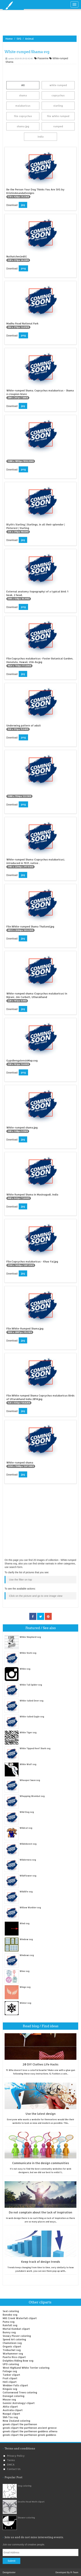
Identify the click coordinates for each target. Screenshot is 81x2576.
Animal (29, 38)
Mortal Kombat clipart (16, 2328)
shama (23, 95)
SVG (19, 38)
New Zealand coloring (16, 2419)
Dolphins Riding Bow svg (18, 2359)
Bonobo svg (10, 2313)
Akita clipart (10, 2405)
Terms (11, 2459)
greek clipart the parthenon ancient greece (30, 2427)
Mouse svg (9, 2398)
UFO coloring (11, 2363)
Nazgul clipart (11, 2412)
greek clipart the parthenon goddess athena (30, 2430)
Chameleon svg (12, 2342)
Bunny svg (9, 2331)
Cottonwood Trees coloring (20, 2391)
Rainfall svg (10, 2324)
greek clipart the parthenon (20, 2423)
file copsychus (23, 116)
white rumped (58, 85)
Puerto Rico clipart (14, 2356)
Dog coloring (24, 2485)
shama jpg (23, 126)
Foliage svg (10, 2370)
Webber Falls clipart (15, 2384)
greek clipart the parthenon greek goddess (29, 2434)
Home (9, 38)
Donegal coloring (13, 2395)
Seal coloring (11, 2310)
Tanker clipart (11, 2374)
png (23, 268)
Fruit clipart (10, 2377)
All (23, 85)
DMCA (10, 2463)
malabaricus (22, 105)
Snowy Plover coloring (17, 2335)
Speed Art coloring (14, 2338)
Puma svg (8, 2320)
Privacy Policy (16, 2454)
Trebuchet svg (12, 2349)
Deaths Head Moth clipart (31, 2501)
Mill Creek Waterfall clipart (20, 2317)
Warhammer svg (13, 2352)
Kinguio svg (10, 2388)
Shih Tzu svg (10, 2416)
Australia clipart (13, 2409)
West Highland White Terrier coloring (26, 2366)
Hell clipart (10, 2381)
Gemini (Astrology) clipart (19, 2402)
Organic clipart (12, 2345)
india (41, 136)
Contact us (13, 2468)
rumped (58, 126)
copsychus (58, 95)
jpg (23, 204)
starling (58, 105)
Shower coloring (26, 2517)
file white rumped (58, 116)
